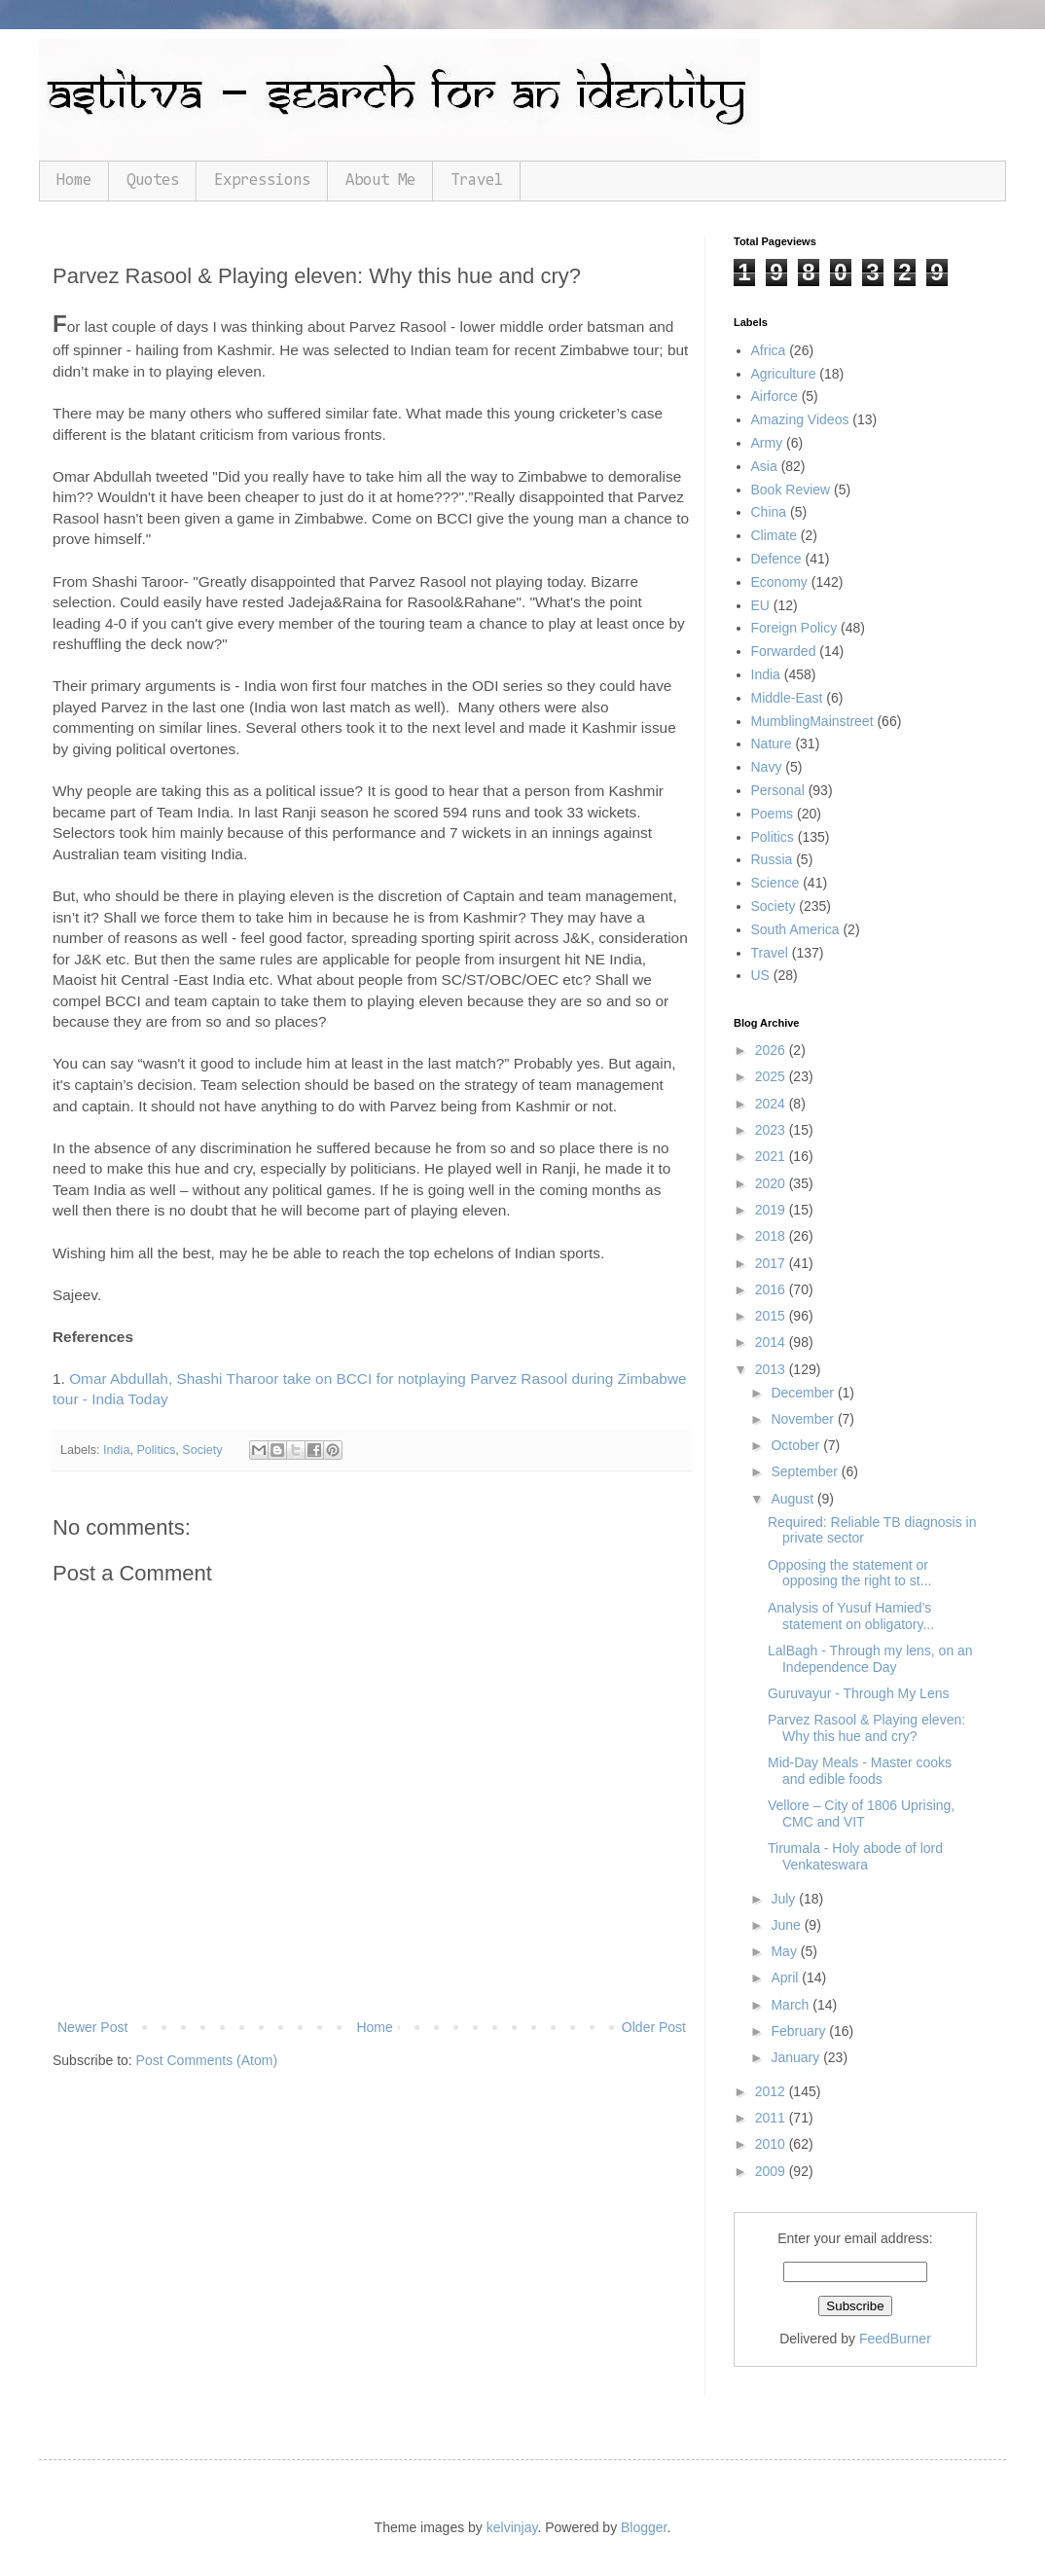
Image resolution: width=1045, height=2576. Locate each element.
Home (73, 180)
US (760, 975)
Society (202, 1450)
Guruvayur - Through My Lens (859, 1693)
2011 (772, 2117)
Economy (779, 582)
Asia (764, 466)
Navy (766, 767)
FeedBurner (895, 2338)
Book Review (791, 489)
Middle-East (787, 698)
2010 (772, 2144)
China (769, 512)
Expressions (262, 180)
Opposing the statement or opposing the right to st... (849, 1573)
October (797, 1445)
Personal (778, 790)
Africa (768, 350)
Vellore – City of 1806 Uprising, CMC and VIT (861, 1813)
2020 (772, 1183)
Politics (155, 1450)
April (786, 1977)
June (787, 1925)
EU (760, 605)
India (116, 1450)
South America (795, 929)
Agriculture (783, 373)
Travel (476, 180)
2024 (772, 1103)
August (793, 1498)
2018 (772, 1236)
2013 (772, 1369)
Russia (772, 859)
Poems (772, 813)
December (804, 1392)
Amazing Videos (800, 419)
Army (767, 443)
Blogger (644, 2527)
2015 (772, 1316)
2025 (772, 1076)
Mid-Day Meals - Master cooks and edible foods (860, 1771)
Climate (774, 535)
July (785, 1898)
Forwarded (783, 651)
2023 (772, 1130)
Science (775, 882)
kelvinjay (512, 2527)
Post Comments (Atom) (206, 2060)
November (804, 1419)
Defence (776, 558)
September (806, 1471)
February (800, 2031)
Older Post (654, 2027)
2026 (772, 1050)
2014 (772, 1342)
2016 (772, 1289)
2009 (772, 2171)
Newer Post (92, 2027)
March (791, 2005)
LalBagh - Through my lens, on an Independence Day (870, 1659)
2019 (772, 1209)
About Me (380, 180)
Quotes (152, 180)
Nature (771, 743)
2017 (772, 1263)
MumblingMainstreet (812, 721)
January (797, 2057)
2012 (772, 2091)
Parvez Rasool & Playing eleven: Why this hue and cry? (866, 1728)
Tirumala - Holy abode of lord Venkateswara (855, 1856)
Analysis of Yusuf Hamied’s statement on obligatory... (851, 1616)
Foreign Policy (794, 627)
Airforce (774, 396)
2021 (772, 1156)
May (785, 1951)
